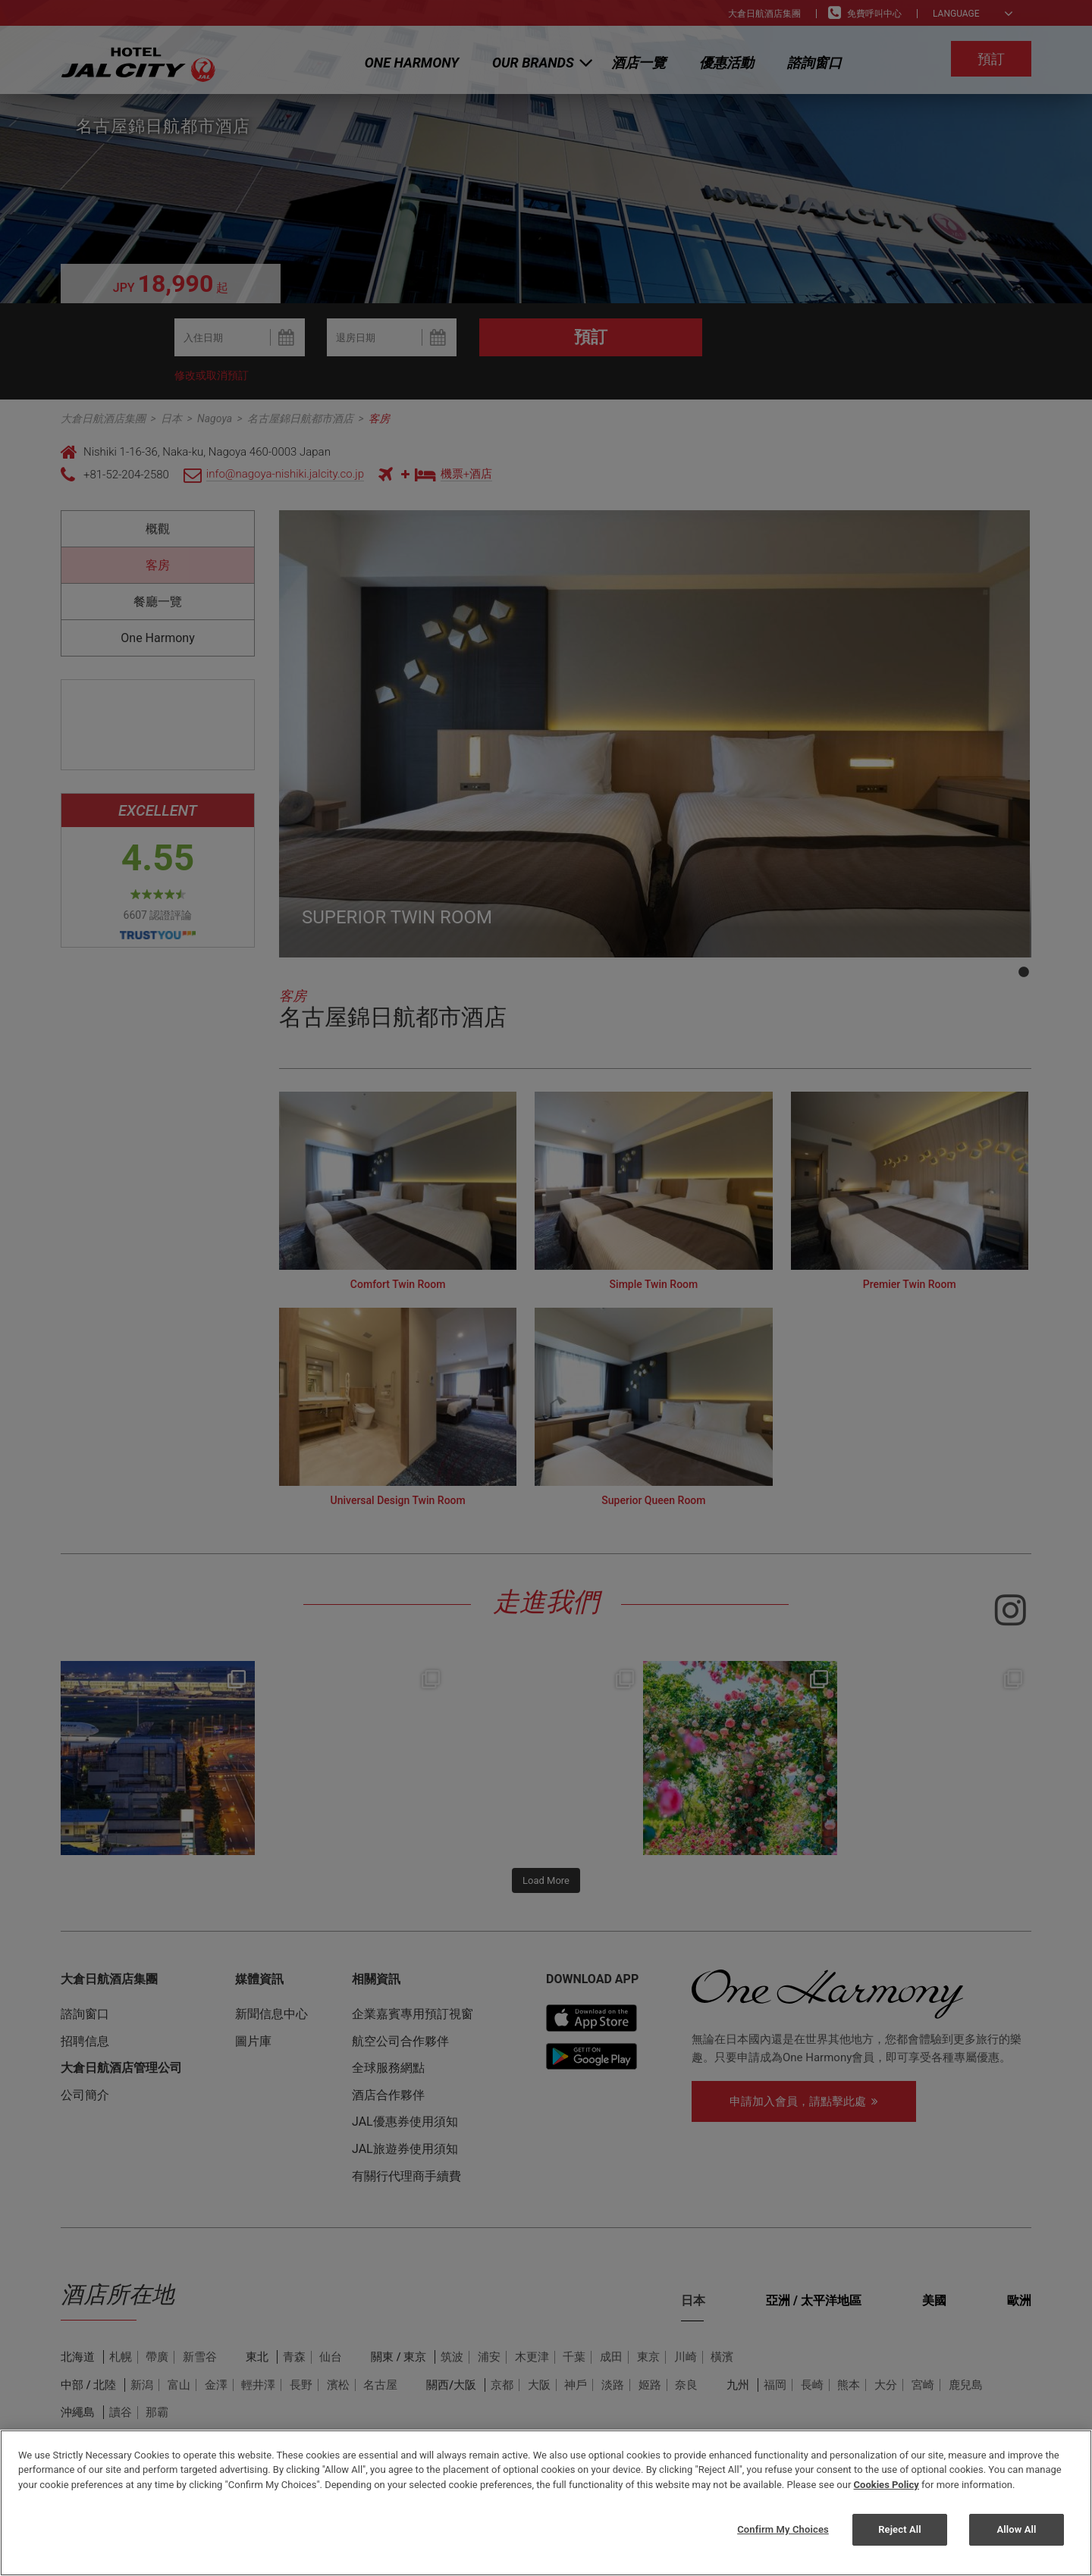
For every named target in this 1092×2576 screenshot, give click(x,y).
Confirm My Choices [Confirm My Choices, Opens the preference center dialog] (783, 2529)
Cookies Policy (886, 2484)
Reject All (899, 2529)
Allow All (1016, 2529)
